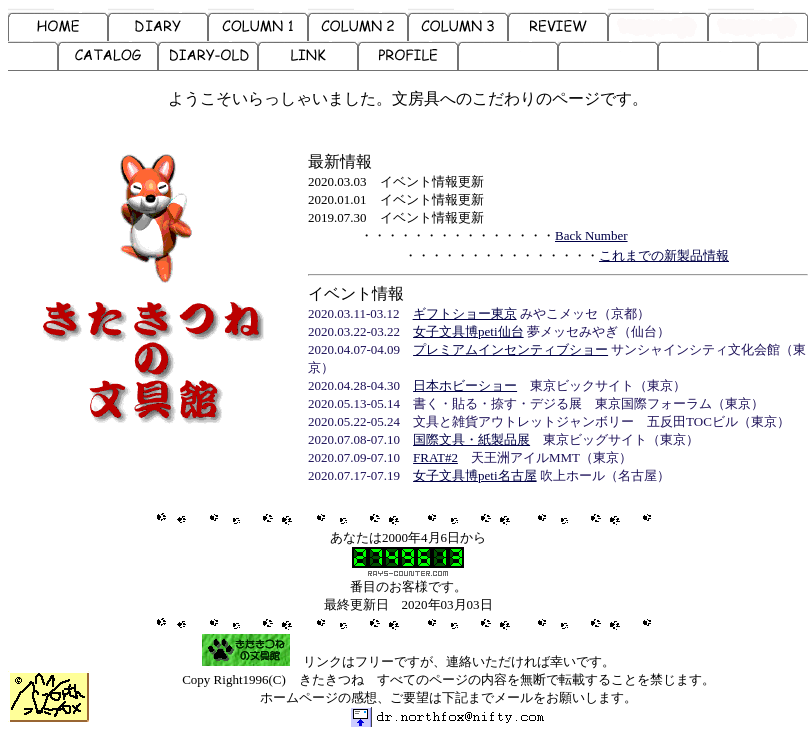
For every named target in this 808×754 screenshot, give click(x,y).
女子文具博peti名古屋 (475, 475)
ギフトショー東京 (465, 313)
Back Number (591, 235)
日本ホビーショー (465, 385)
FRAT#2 (435, 457)
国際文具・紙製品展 (471, 439)
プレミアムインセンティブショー (510, 349)
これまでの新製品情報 (664, 255)
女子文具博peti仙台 (468, 331)
